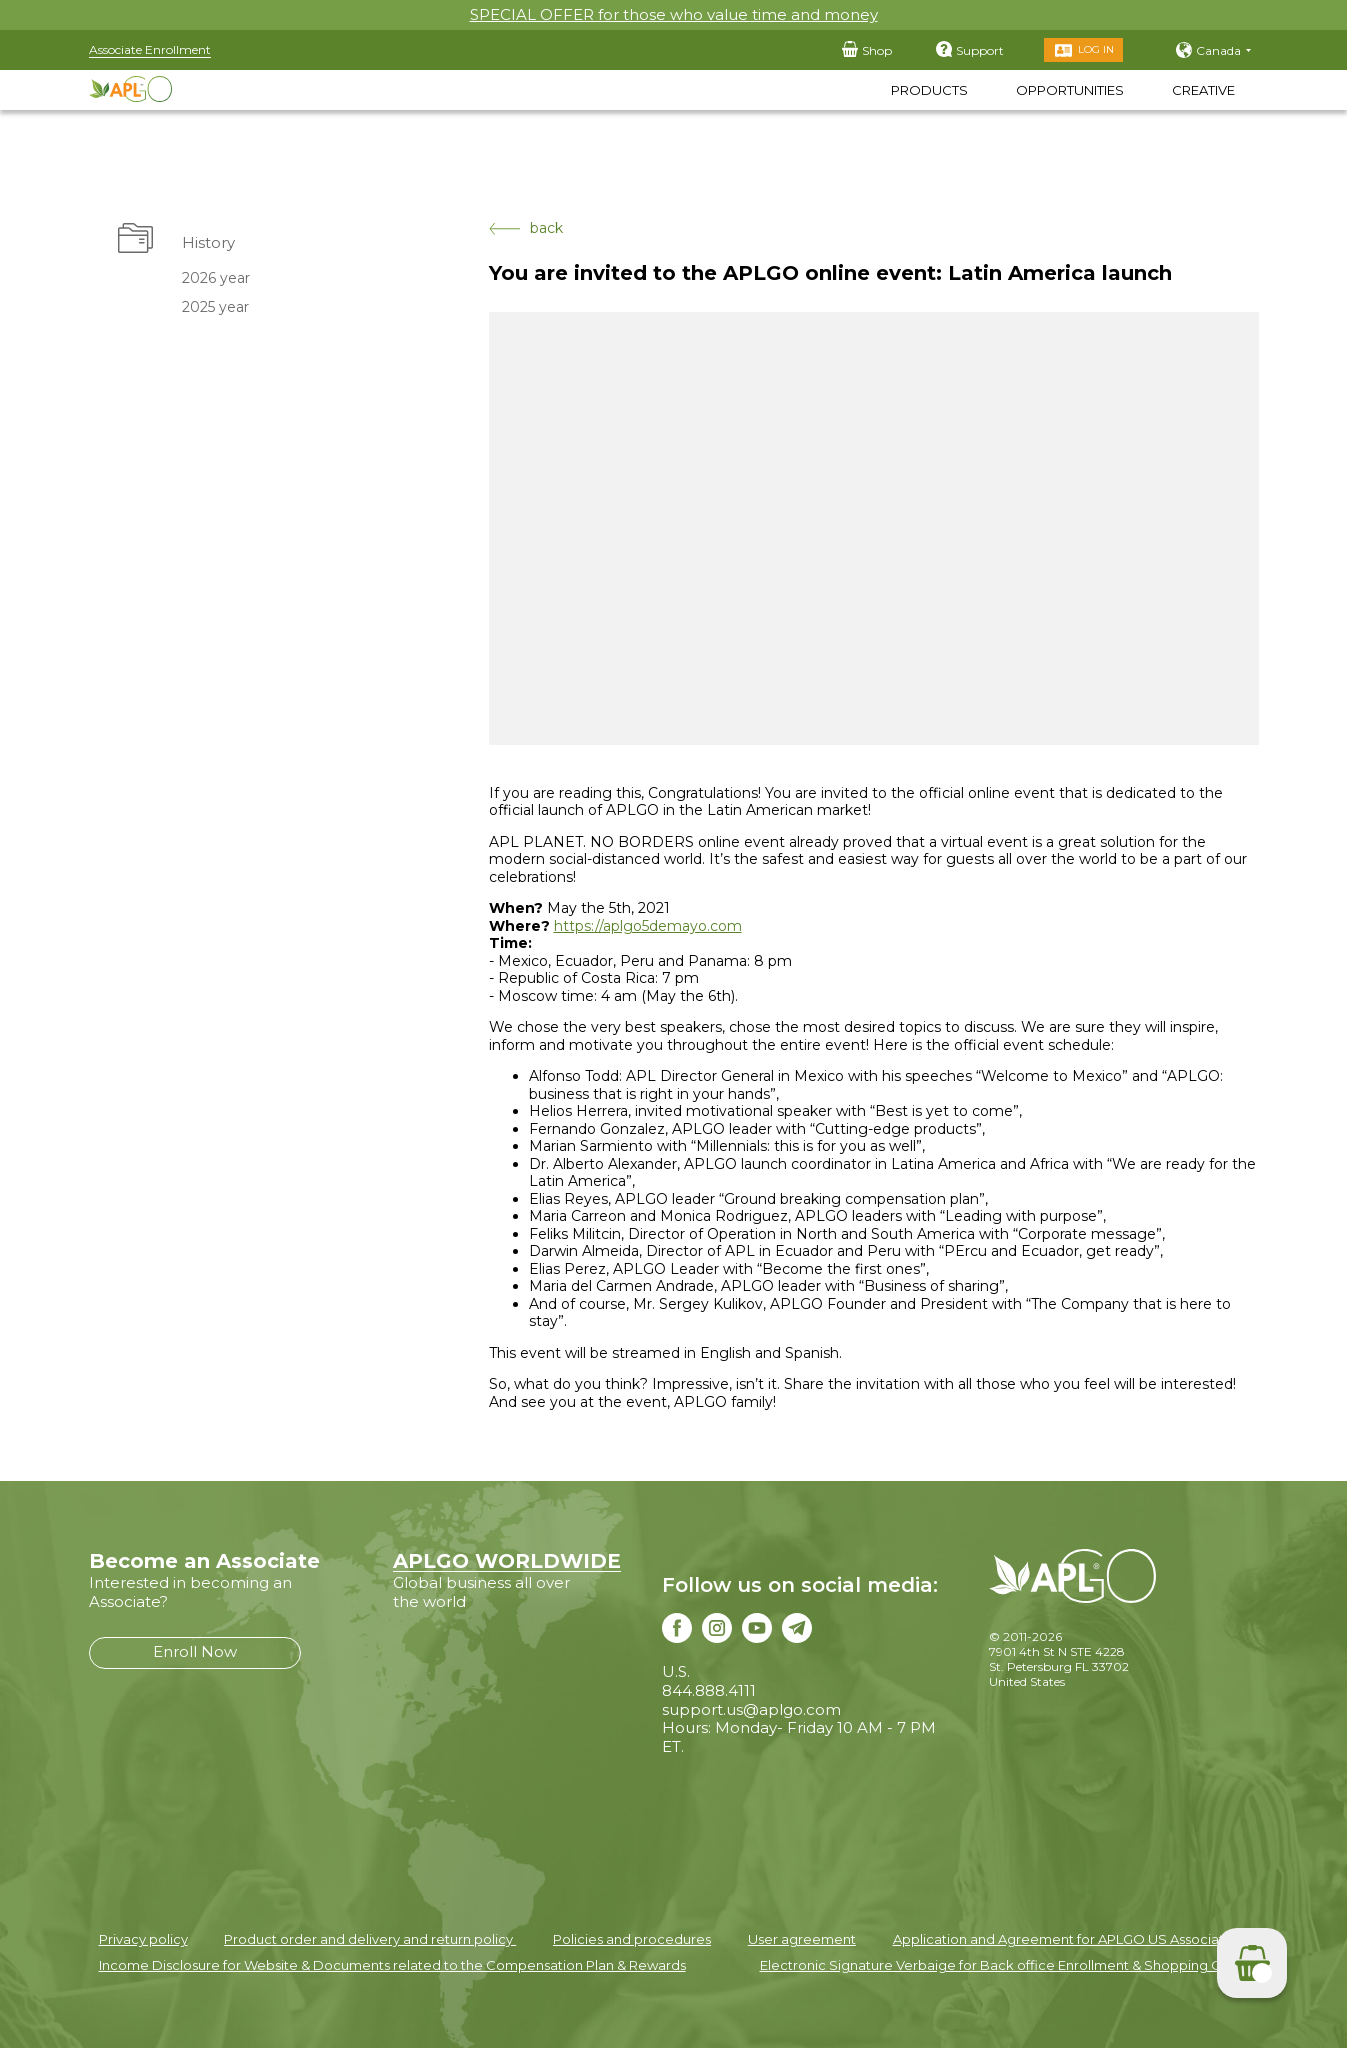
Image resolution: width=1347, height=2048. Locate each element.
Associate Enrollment (150, 49)
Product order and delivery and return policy (370, 1939)
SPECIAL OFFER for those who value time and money (674, 14)
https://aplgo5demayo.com (648, 926)
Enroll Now (195, 1651)
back (526, 228)
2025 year (215, 307)
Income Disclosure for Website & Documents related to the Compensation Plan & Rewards (392, 1965)
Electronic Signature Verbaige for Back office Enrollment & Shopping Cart (999, 1965)
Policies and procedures (632, 1939)
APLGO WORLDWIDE (507, 1561)
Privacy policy (143, 1939)
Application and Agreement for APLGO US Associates (1066, 1939)
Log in (1096, 49)
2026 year (216, 278)
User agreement (802, 1939)
